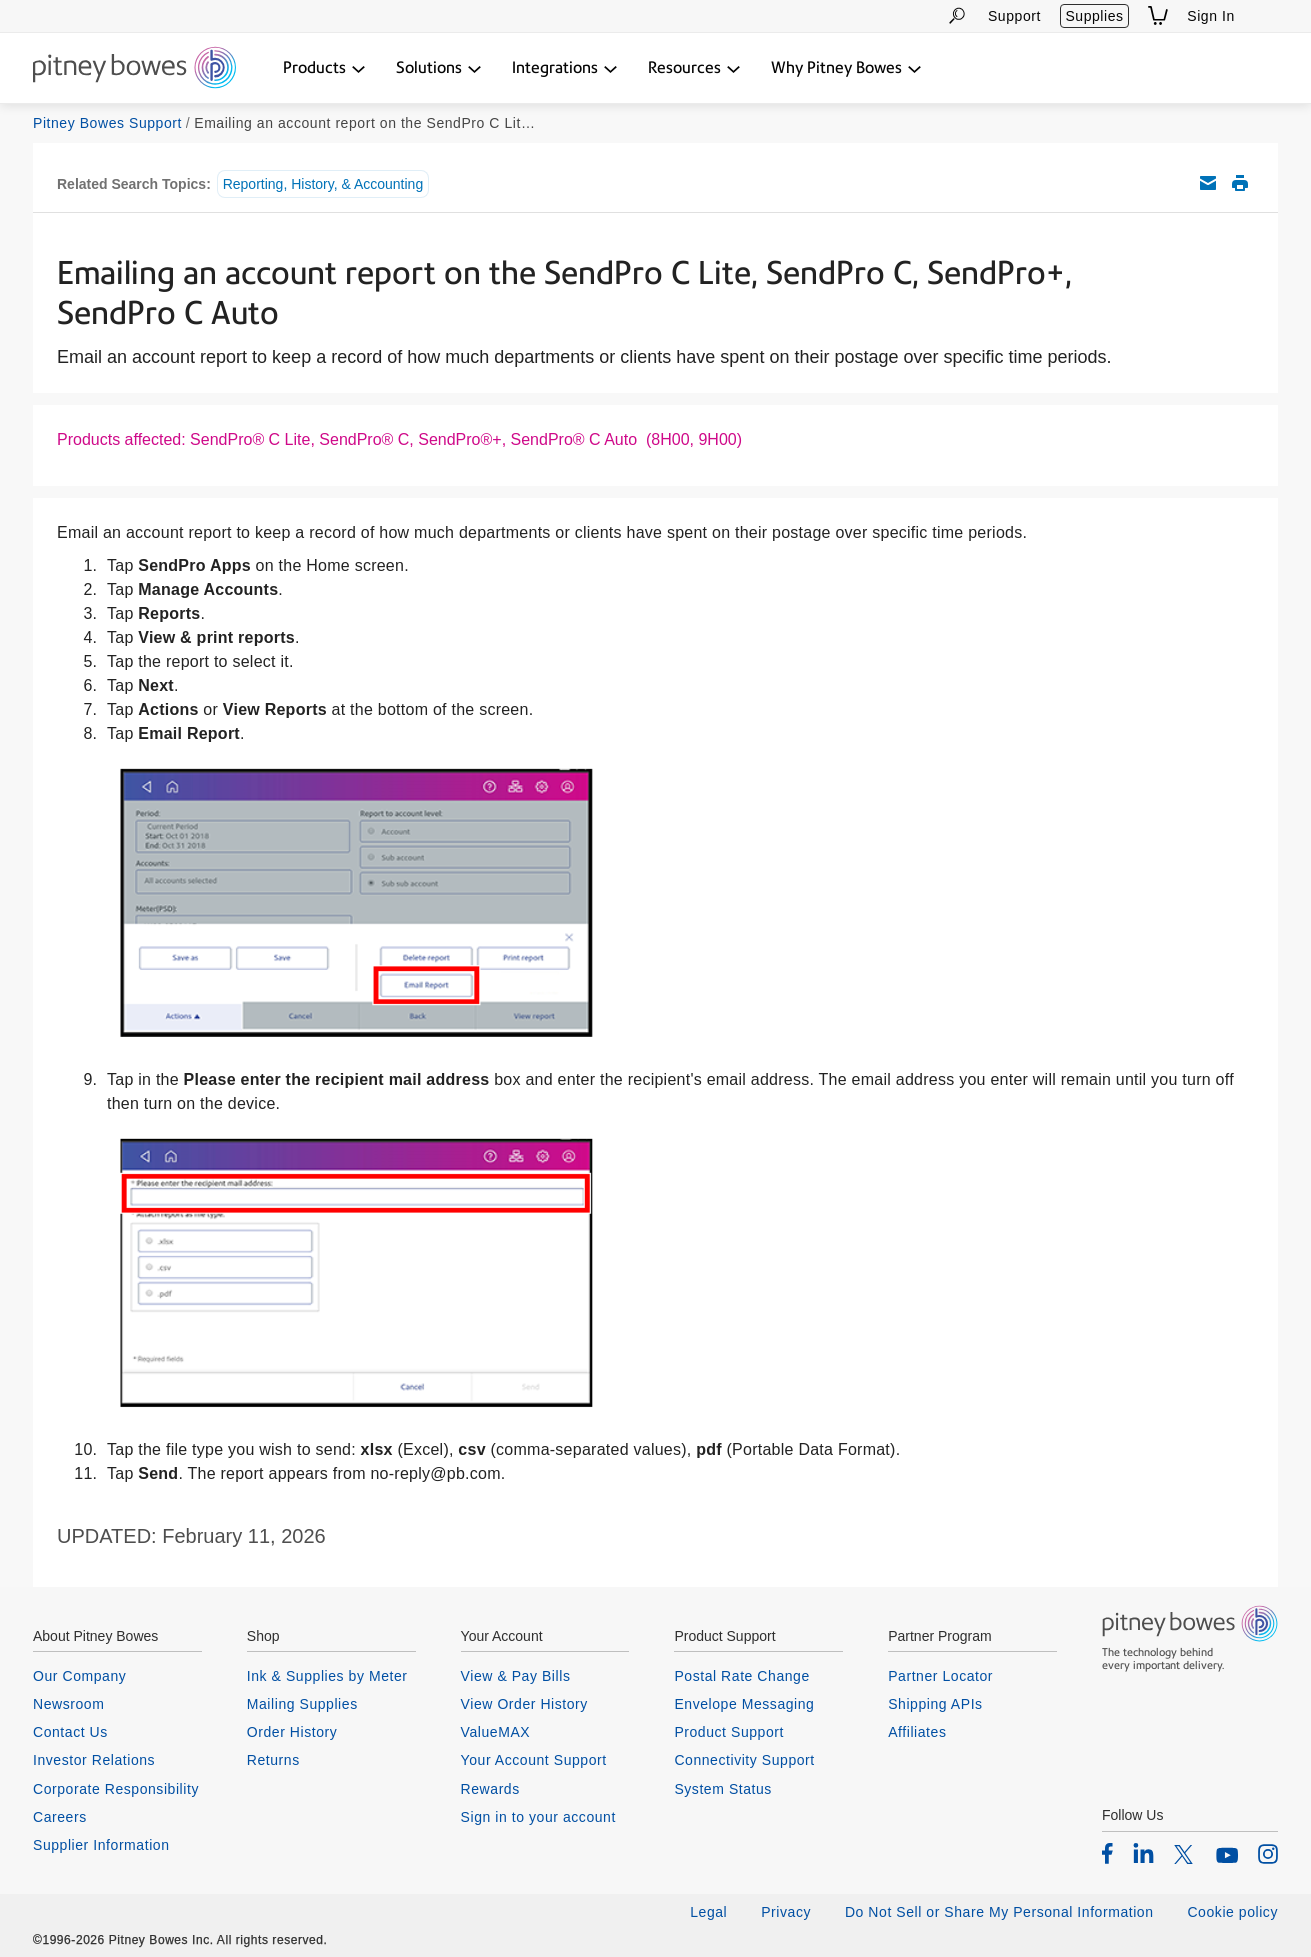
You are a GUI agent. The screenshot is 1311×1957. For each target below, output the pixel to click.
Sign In (1211, 16)
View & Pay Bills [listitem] (516, 1676)
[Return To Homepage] (134, 69)
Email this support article (1208, 183)
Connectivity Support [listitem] (744, 1760)
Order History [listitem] (292, 1732)
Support (1014, 16)
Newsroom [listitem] (68, 1704)
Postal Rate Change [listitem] (741, 1676)
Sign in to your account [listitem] (538, 1817)
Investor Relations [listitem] (94, 1760)
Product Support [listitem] (729, 1732)
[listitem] (1107, 1853)
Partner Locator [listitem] (940, 1676)
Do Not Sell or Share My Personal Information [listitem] (999, 1912)
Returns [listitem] (273, 1760)
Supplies (1094, 16)
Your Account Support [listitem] (534, 1760)
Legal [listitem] (708, 1912)
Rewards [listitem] (490, 1789)
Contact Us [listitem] (70, 1732)
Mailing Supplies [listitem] (302, 1704)
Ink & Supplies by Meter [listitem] (327, 1676)
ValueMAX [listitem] (496, 1732)
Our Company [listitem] (79, 1676)
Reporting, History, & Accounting (323, 184)
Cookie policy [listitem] (1232, 1912)
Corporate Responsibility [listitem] (116, 1789)
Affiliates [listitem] (917, 1732)
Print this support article (1240, 183)
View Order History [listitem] (524, 1704)
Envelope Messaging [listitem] (744, 1704)
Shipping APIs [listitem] (935, 1704)
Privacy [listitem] (786, 1912)
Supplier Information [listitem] (101, 1845)
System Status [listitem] (723, 1789)
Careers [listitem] (60, 1817)
